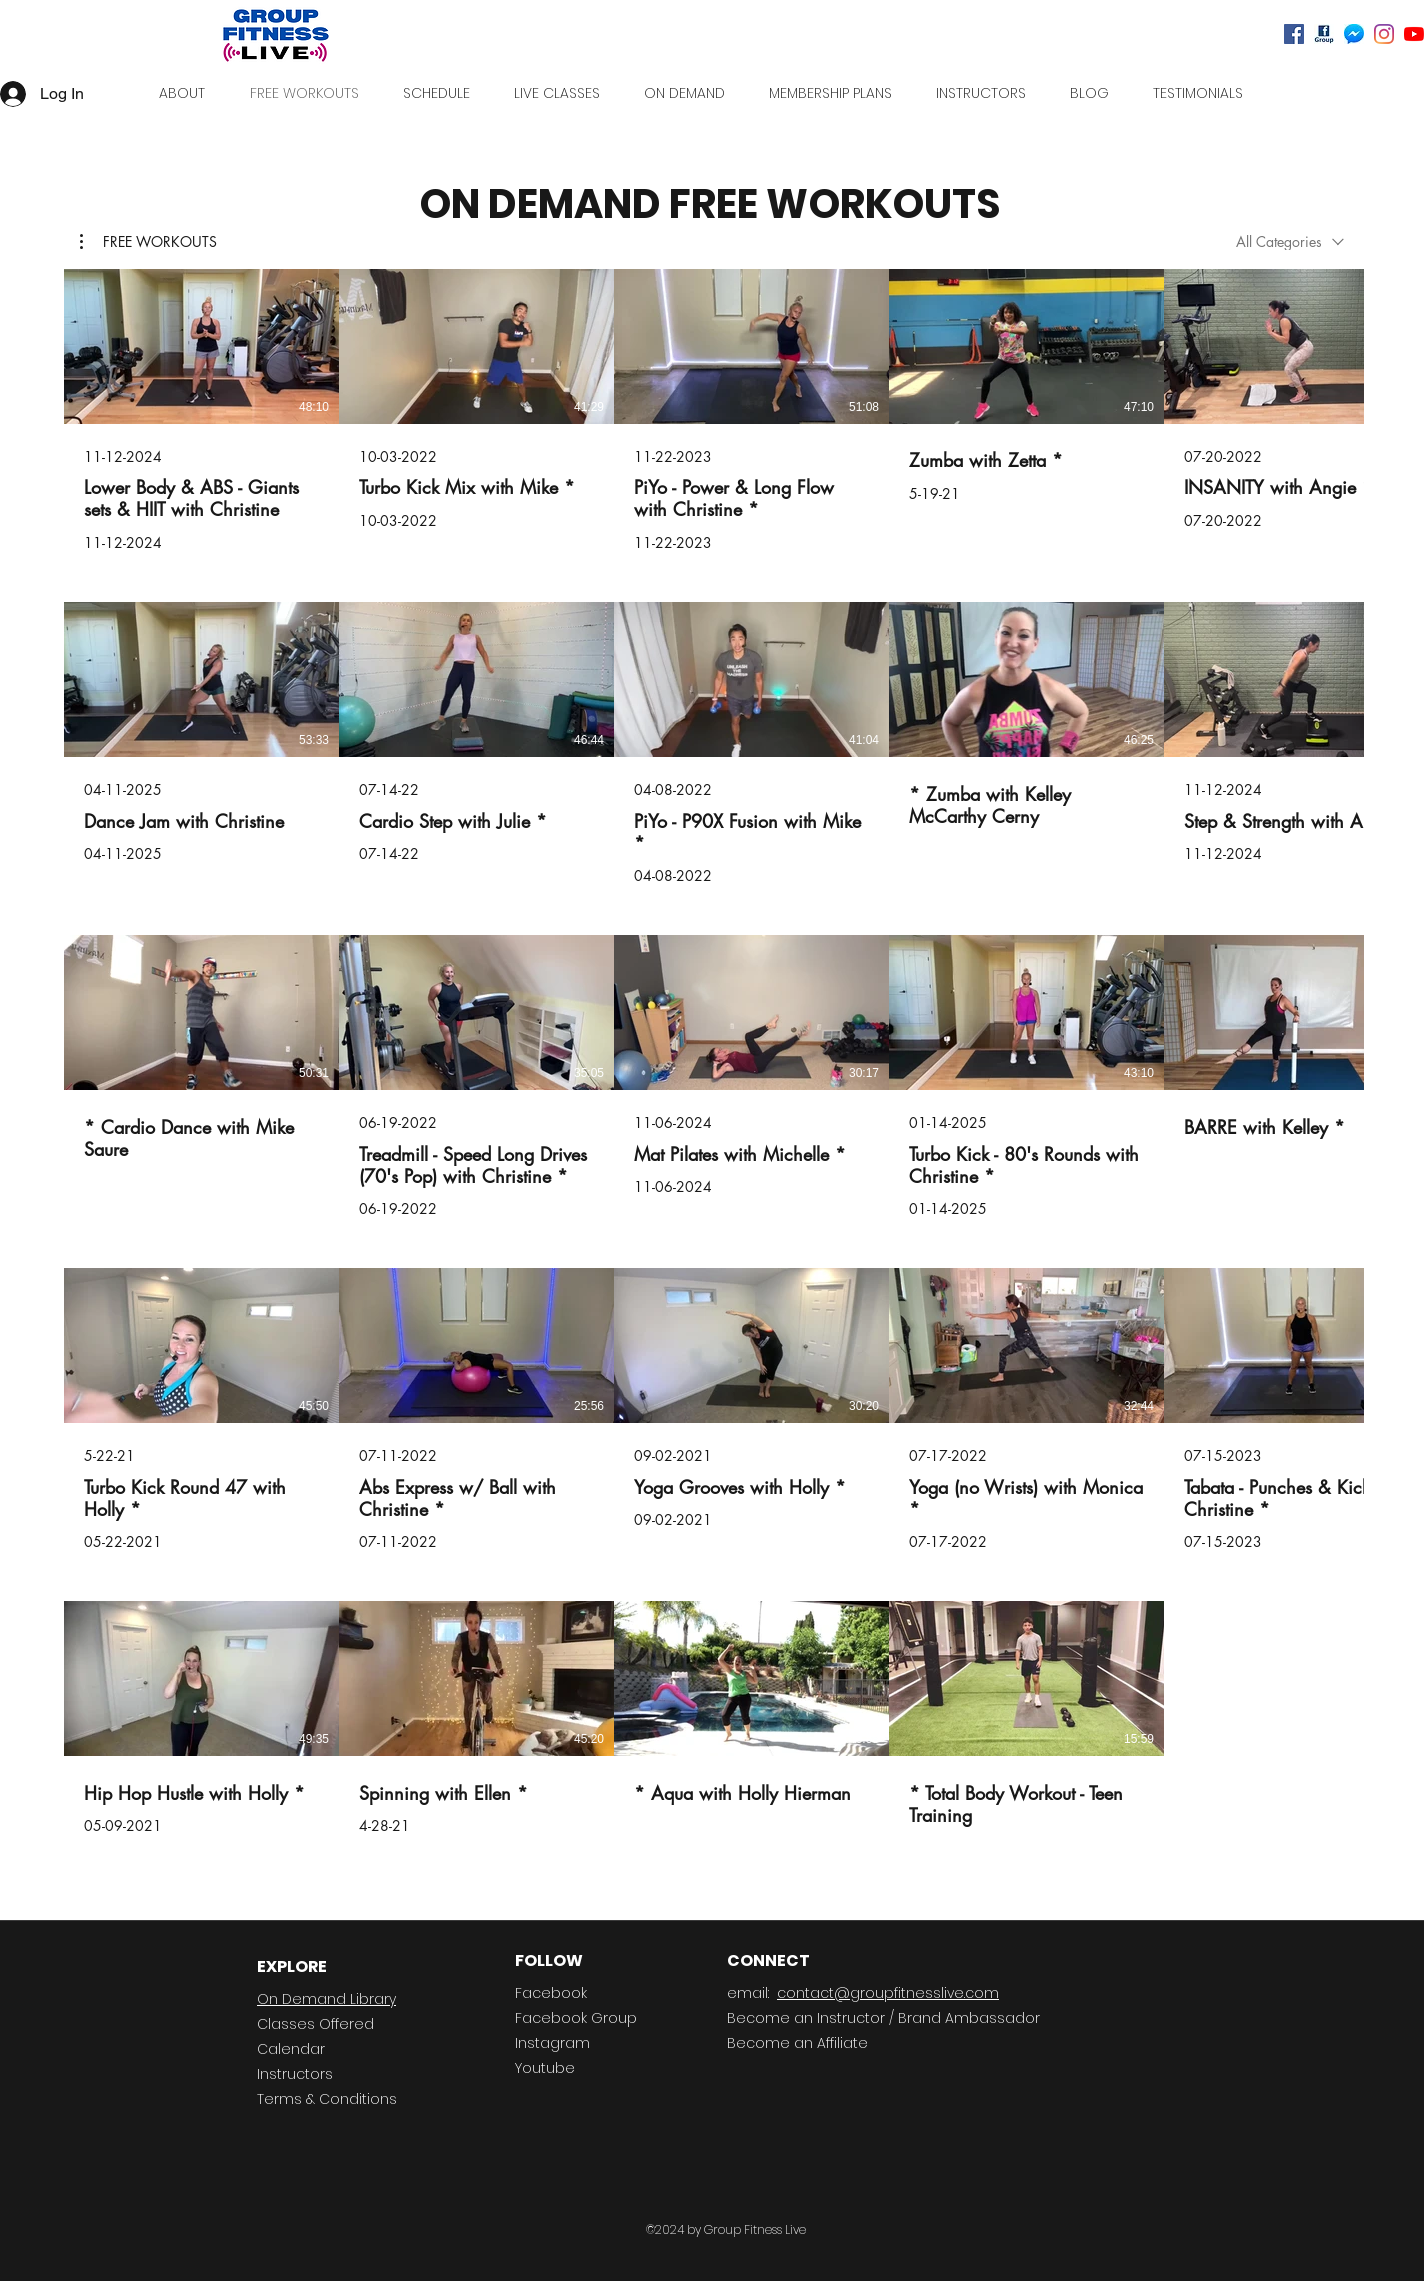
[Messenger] (1354, 34)
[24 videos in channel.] (712, 1076)
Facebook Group (576, 2018)
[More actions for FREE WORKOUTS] (148, 242)
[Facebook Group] (1324, 34)
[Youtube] (1414, 34)
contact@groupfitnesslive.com (888, 1993)
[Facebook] (1294, 34)
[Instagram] (1384, 34)
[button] (148, 242)
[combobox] (1290, 241)
